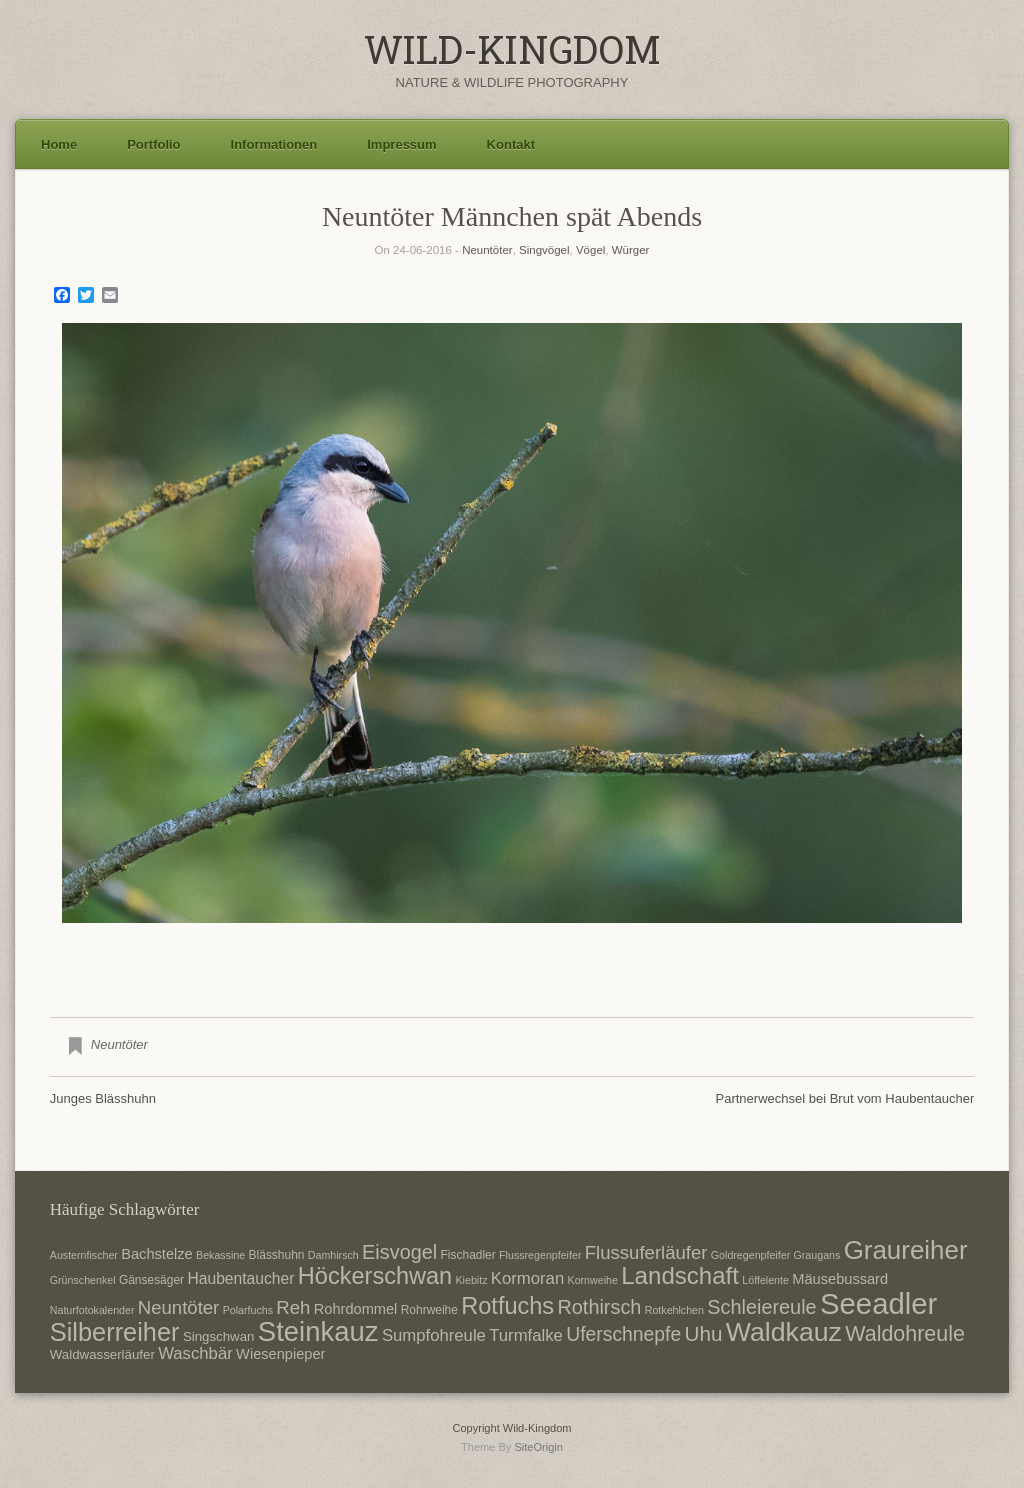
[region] (512, 655)
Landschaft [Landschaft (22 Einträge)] (680, 1275)
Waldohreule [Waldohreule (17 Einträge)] (905, 1334)
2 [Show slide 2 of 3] (512, 956)
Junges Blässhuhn (103, 1098)
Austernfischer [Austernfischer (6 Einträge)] (84, 1255)
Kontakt (511, 144)
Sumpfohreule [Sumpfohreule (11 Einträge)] (434, 1335)
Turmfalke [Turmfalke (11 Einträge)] (526, 1335)
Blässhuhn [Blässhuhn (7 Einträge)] (277, 1255)
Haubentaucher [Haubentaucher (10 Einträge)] (240, 1278)
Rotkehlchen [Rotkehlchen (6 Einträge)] (674, 1310)
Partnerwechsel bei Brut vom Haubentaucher (845, 1098)
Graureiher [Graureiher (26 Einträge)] (906, 1250)
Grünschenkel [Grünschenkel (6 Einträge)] (83, 1280)
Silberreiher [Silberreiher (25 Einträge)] (115, 1332)
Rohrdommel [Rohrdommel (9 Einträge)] (356, 1309)
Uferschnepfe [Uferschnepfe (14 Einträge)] (623, 1334)
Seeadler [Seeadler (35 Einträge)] (878, 1303)
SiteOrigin (538, 1447)
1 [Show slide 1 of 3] (486, 956)
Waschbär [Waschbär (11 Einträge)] (195, 1353)
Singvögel (544, 250)
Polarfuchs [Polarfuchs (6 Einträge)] (248, 1310)
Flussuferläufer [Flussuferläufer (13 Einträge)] (646, 1252)
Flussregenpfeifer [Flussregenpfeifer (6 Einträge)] (540, 1255)
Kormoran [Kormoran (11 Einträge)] (527, 1278)
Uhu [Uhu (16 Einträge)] (704, 1333)
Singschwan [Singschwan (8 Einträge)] (219, 1336)
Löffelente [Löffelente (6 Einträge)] (765, 1280)
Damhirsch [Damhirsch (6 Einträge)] (333, 1255)
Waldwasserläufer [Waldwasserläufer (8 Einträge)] (102, 1354)
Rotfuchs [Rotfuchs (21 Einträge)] (507, 1306)
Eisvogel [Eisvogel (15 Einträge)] (399, 1252)
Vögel (590, 250)
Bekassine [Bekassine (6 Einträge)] (220, 1255)
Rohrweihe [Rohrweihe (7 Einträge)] (429, 1310)
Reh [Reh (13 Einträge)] (293, 1307)
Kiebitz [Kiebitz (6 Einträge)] (472, 1280)
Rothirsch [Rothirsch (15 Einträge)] (599, 1307)
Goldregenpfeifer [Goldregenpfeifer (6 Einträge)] (750, 1255)
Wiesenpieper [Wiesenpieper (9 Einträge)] (280, 1354)
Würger (631, 250)
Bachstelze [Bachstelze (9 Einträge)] (156, 1254)
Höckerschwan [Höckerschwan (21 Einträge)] (375, 1276)
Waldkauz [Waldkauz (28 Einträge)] (784, 1332)
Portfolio (153, 144)
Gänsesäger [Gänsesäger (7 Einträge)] (151, 1280)
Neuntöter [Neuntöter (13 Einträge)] (178, 1307)
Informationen (274, 144)
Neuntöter (487, 250)
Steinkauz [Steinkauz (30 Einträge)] (318, 1331)
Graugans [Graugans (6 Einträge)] (817, 1255)
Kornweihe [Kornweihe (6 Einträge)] (593, 1280)
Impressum (401, 144)
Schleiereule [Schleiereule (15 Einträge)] (761, 1307)
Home (59, 144)
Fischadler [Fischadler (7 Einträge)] (468, 1255)
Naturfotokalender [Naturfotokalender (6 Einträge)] (92, 1310)
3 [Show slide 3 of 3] (538, 956)
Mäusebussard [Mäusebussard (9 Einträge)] (840, 1279)
